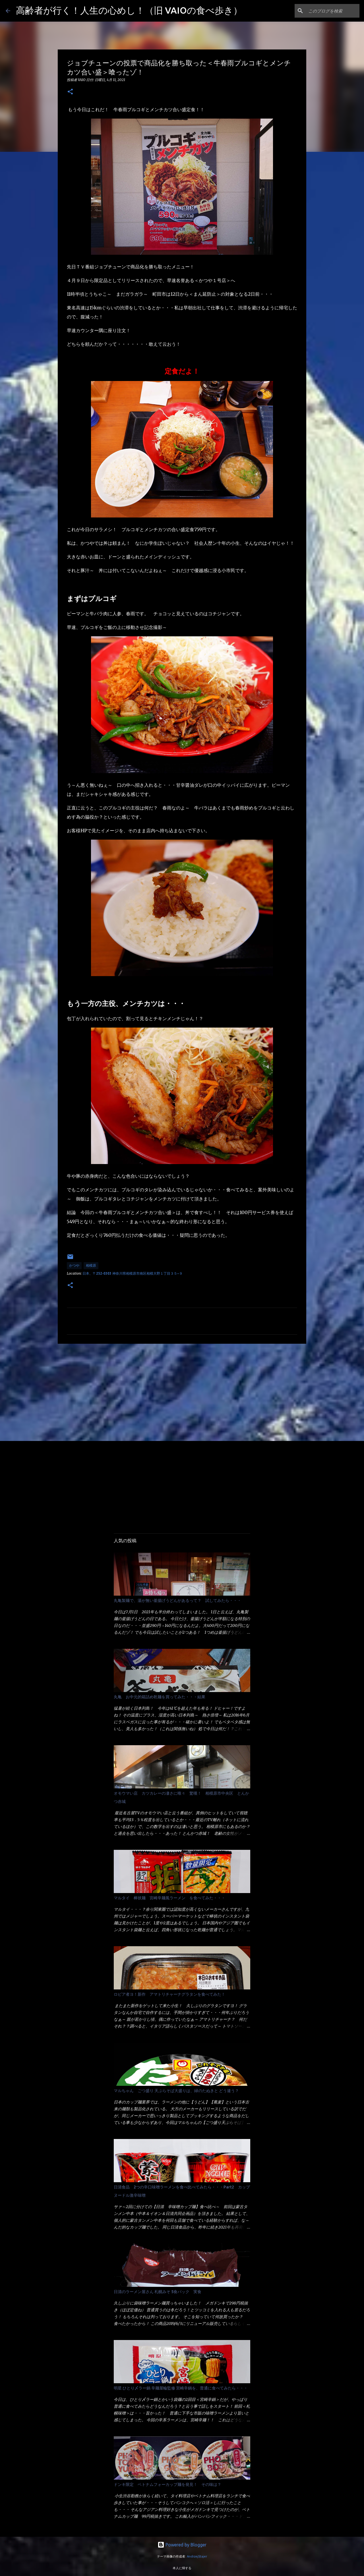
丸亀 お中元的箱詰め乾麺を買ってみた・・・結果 (159, 1697)
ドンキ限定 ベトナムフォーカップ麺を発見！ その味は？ (167, 2484)
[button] (70, 92)
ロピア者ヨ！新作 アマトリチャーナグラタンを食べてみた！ (169, 1994)
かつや (74, 1265)
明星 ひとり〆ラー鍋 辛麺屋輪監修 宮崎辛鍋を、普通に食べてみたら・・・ (181, 2388)
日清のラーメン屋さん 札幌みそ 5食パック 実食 (157, 2291)
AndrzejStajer (197, 2556)
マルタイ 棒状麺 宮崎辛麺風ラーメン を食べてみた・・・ (169, 1898)
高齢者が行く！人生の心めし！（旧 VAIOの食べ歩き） (129, 10)
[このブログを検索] (329, 11)
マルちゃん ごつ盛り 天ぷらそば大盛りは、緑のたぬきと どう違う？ (176, 2090)
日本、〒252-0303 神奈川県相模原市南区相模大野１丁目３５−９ (132, 1273)
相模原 (91, 1265)
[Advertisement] (182, 1392)
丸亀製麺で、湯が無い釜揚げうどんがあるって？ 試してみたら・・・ (177, 1600)
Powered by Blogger (182, 2544)
